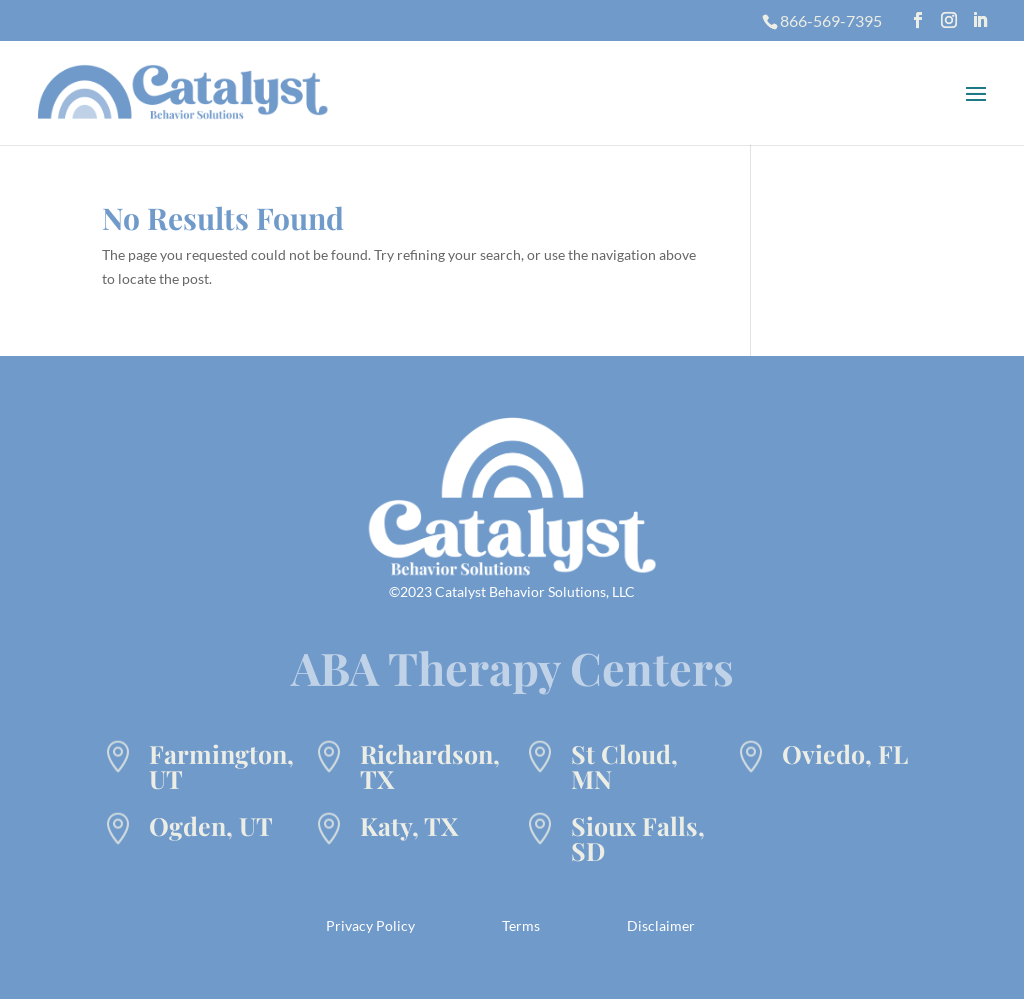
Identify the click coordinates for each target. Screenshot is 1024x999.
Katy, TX (409, 825)
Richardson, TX (430, 766)
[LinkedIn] (980, 20)
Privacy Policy (370, 925)
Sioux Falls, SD (638, 838)
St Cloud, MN (624, 766)
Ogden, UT (211, 825)
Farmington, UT (221, 766)
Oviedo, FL (845, 753)
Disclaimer (661, 925)
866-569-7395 (831, 20)
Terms (521, 925)
